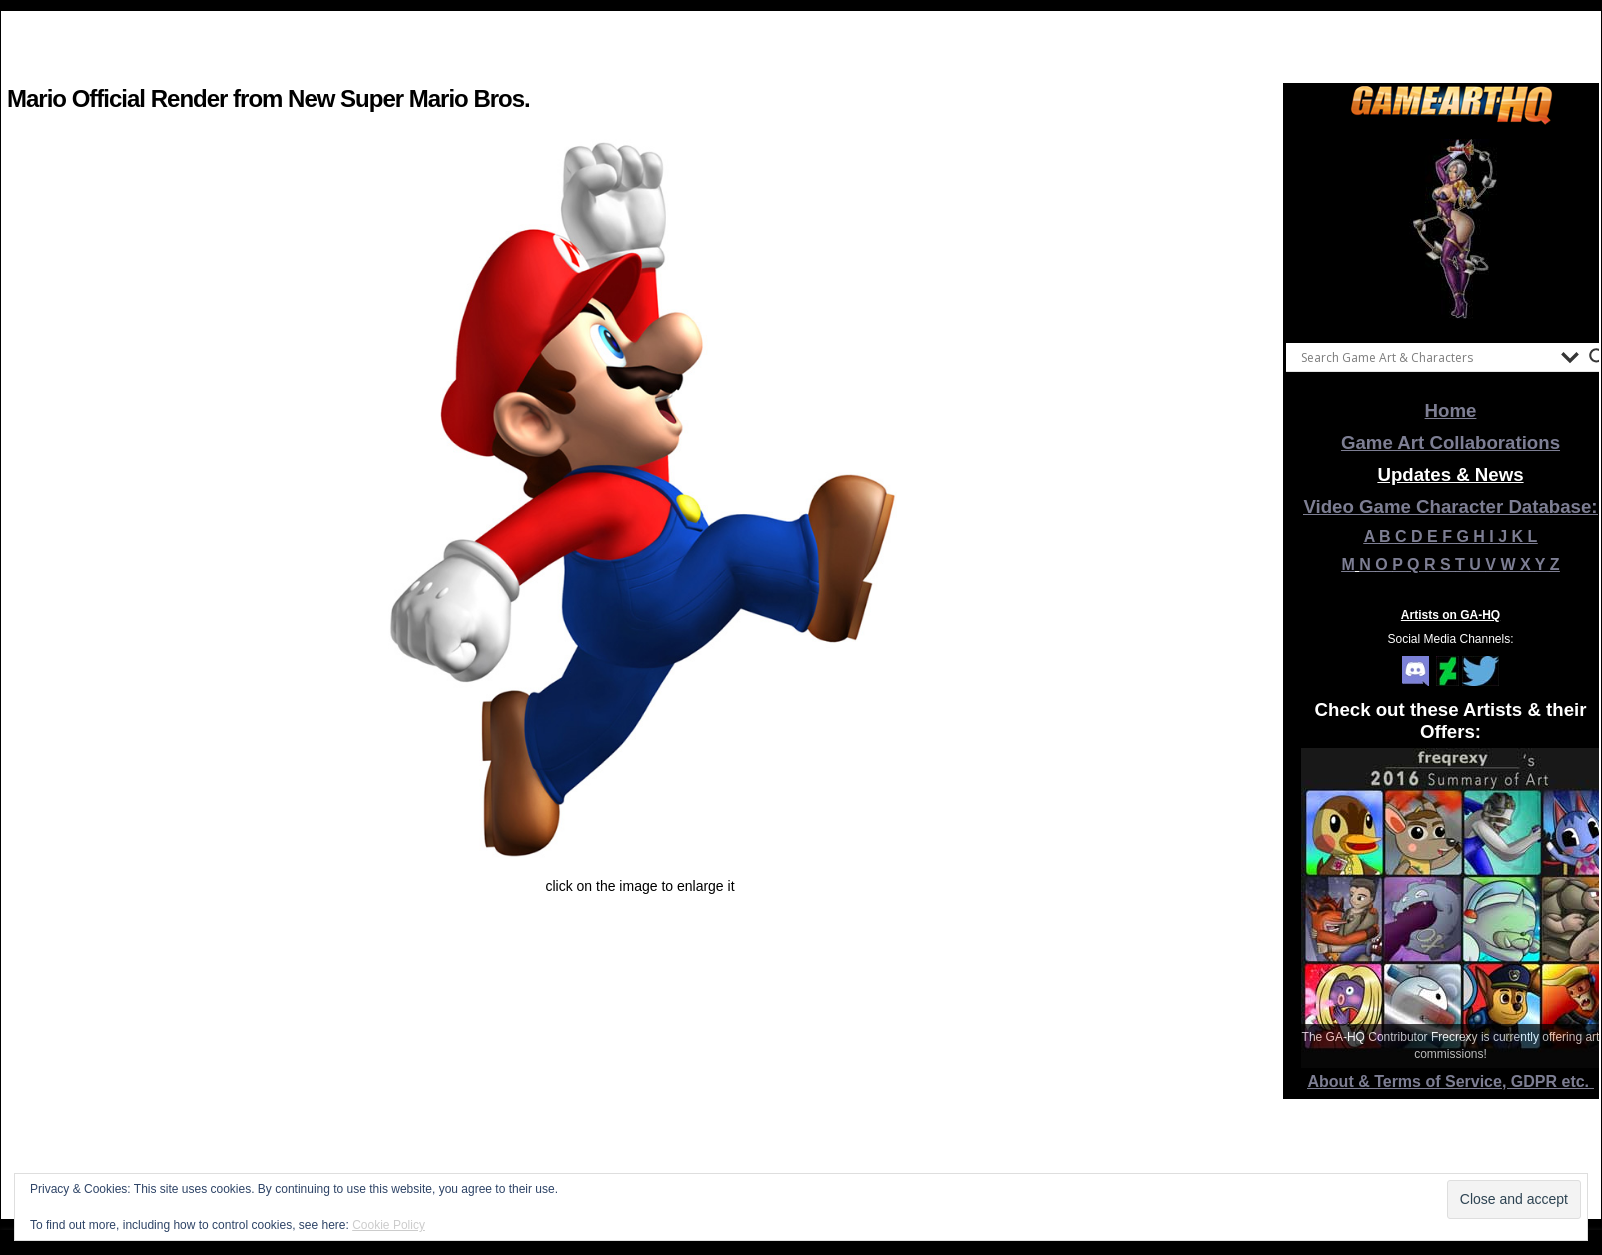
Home (1451, 410)
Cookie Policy (388, 1225)
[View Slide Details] (1451, 229)
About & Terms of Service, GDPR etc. (1451, 1081)
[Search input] (1426, 357)
